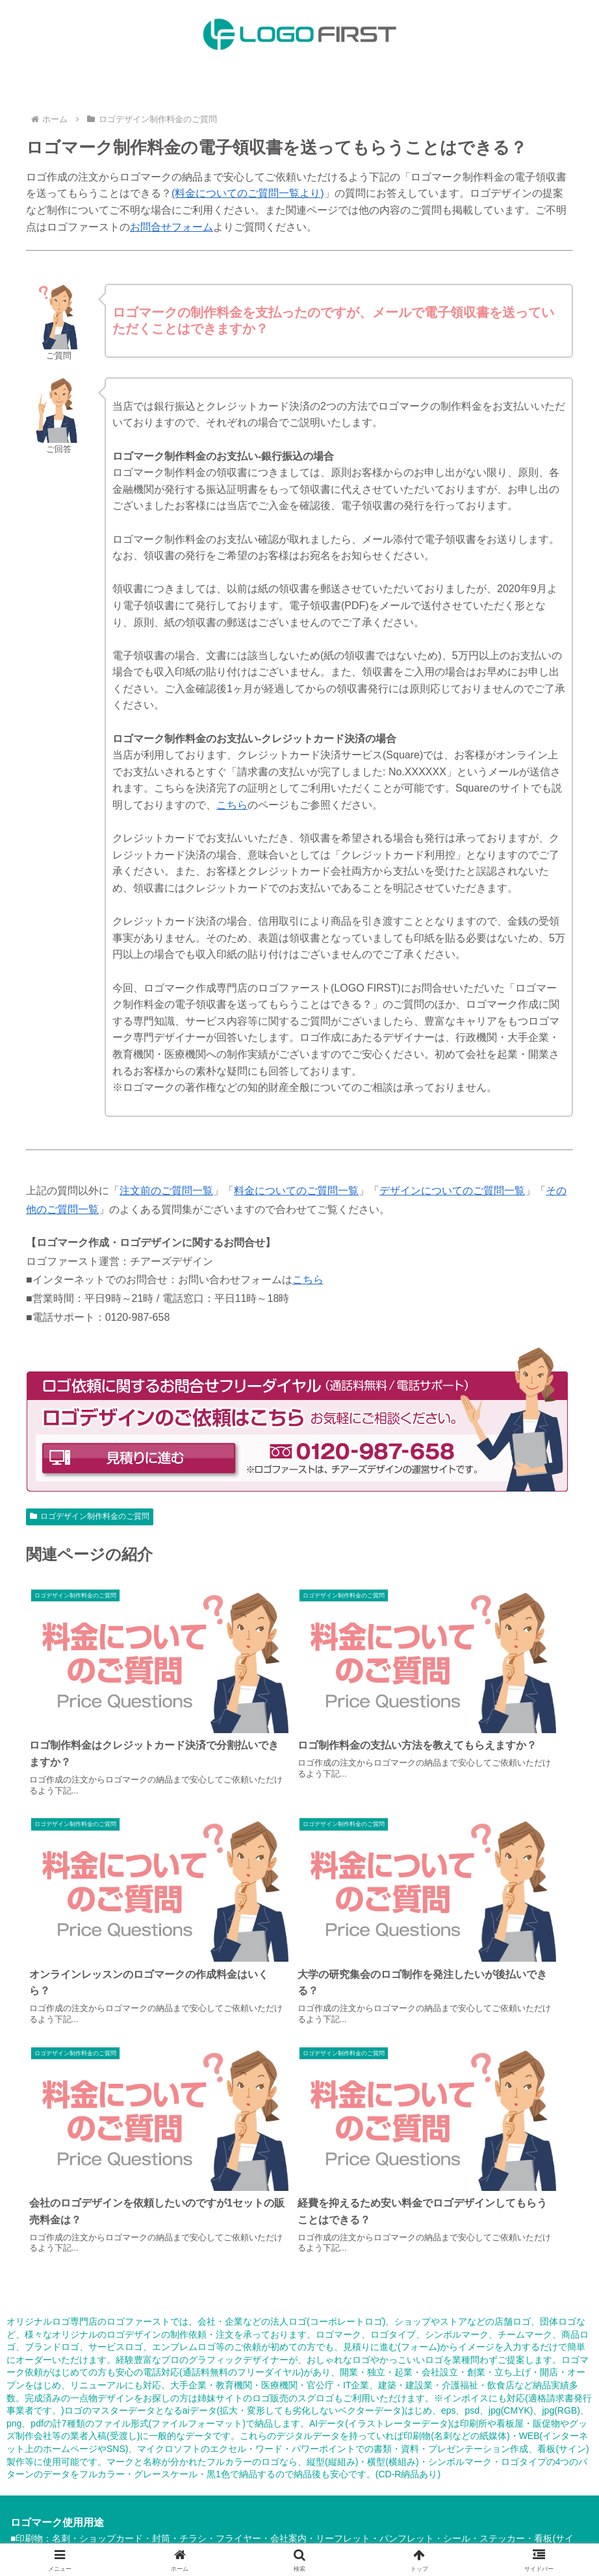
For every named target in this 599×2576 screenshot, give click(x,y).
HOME (70, 2463)
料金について (124, 2463)
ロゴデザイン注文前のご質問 (484, 2463)
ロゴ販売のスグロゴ (293, 2073)
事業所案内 (514, 2477)
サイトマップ (343, 2491)
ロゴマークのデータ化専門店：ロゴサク (308, 2504)
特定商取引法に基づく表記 (92, 2491)
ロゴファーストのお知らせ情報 (497, 2491)
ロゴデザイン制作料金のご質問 (89, 1516)
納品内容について (202, 2463)
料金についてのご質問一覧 (296, 1190)
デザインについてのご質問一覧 (452, 1190)
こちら (232, 804)
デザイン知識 (450, 2477)
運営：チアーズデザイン (163, 2504)
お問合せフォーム (171, 226)
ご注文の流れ (279, 2463)
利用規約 (179, 2491)
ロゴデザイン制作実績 (365, 2463)
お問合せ (402, 2491)
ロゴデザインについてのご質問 (268, 2477)
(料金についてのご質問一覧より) (248, 193)
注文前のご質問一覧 (166, 1190)
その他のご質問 (377, 2477)
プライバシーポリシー (256, 2491)
